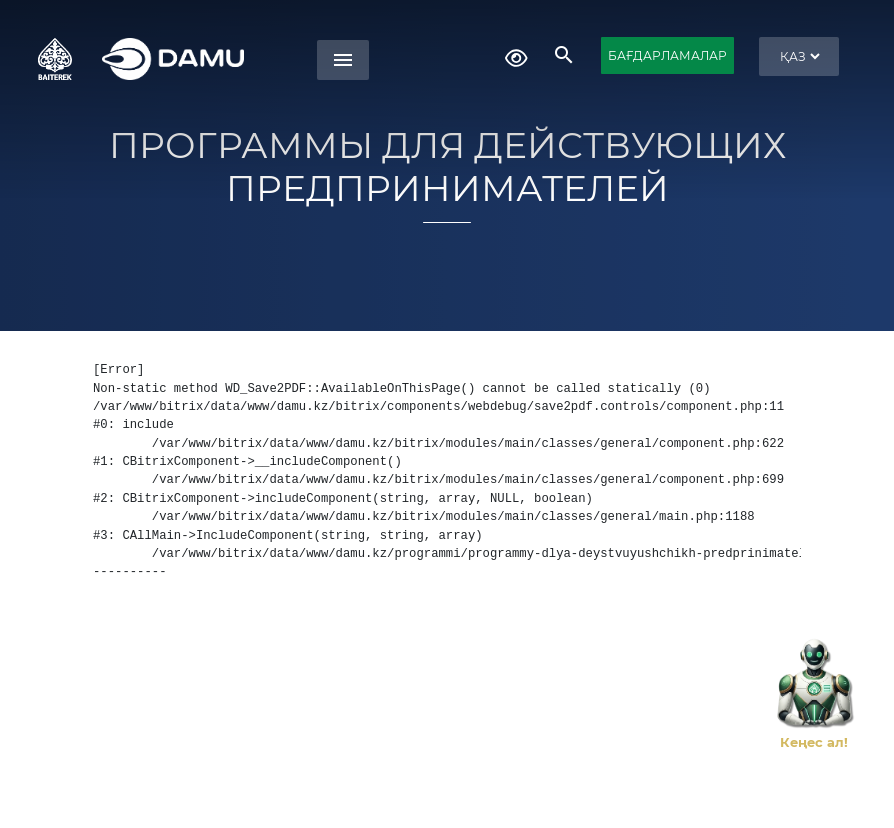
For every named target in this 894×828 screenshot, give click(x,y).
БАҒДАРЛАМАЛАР (667, 55)
